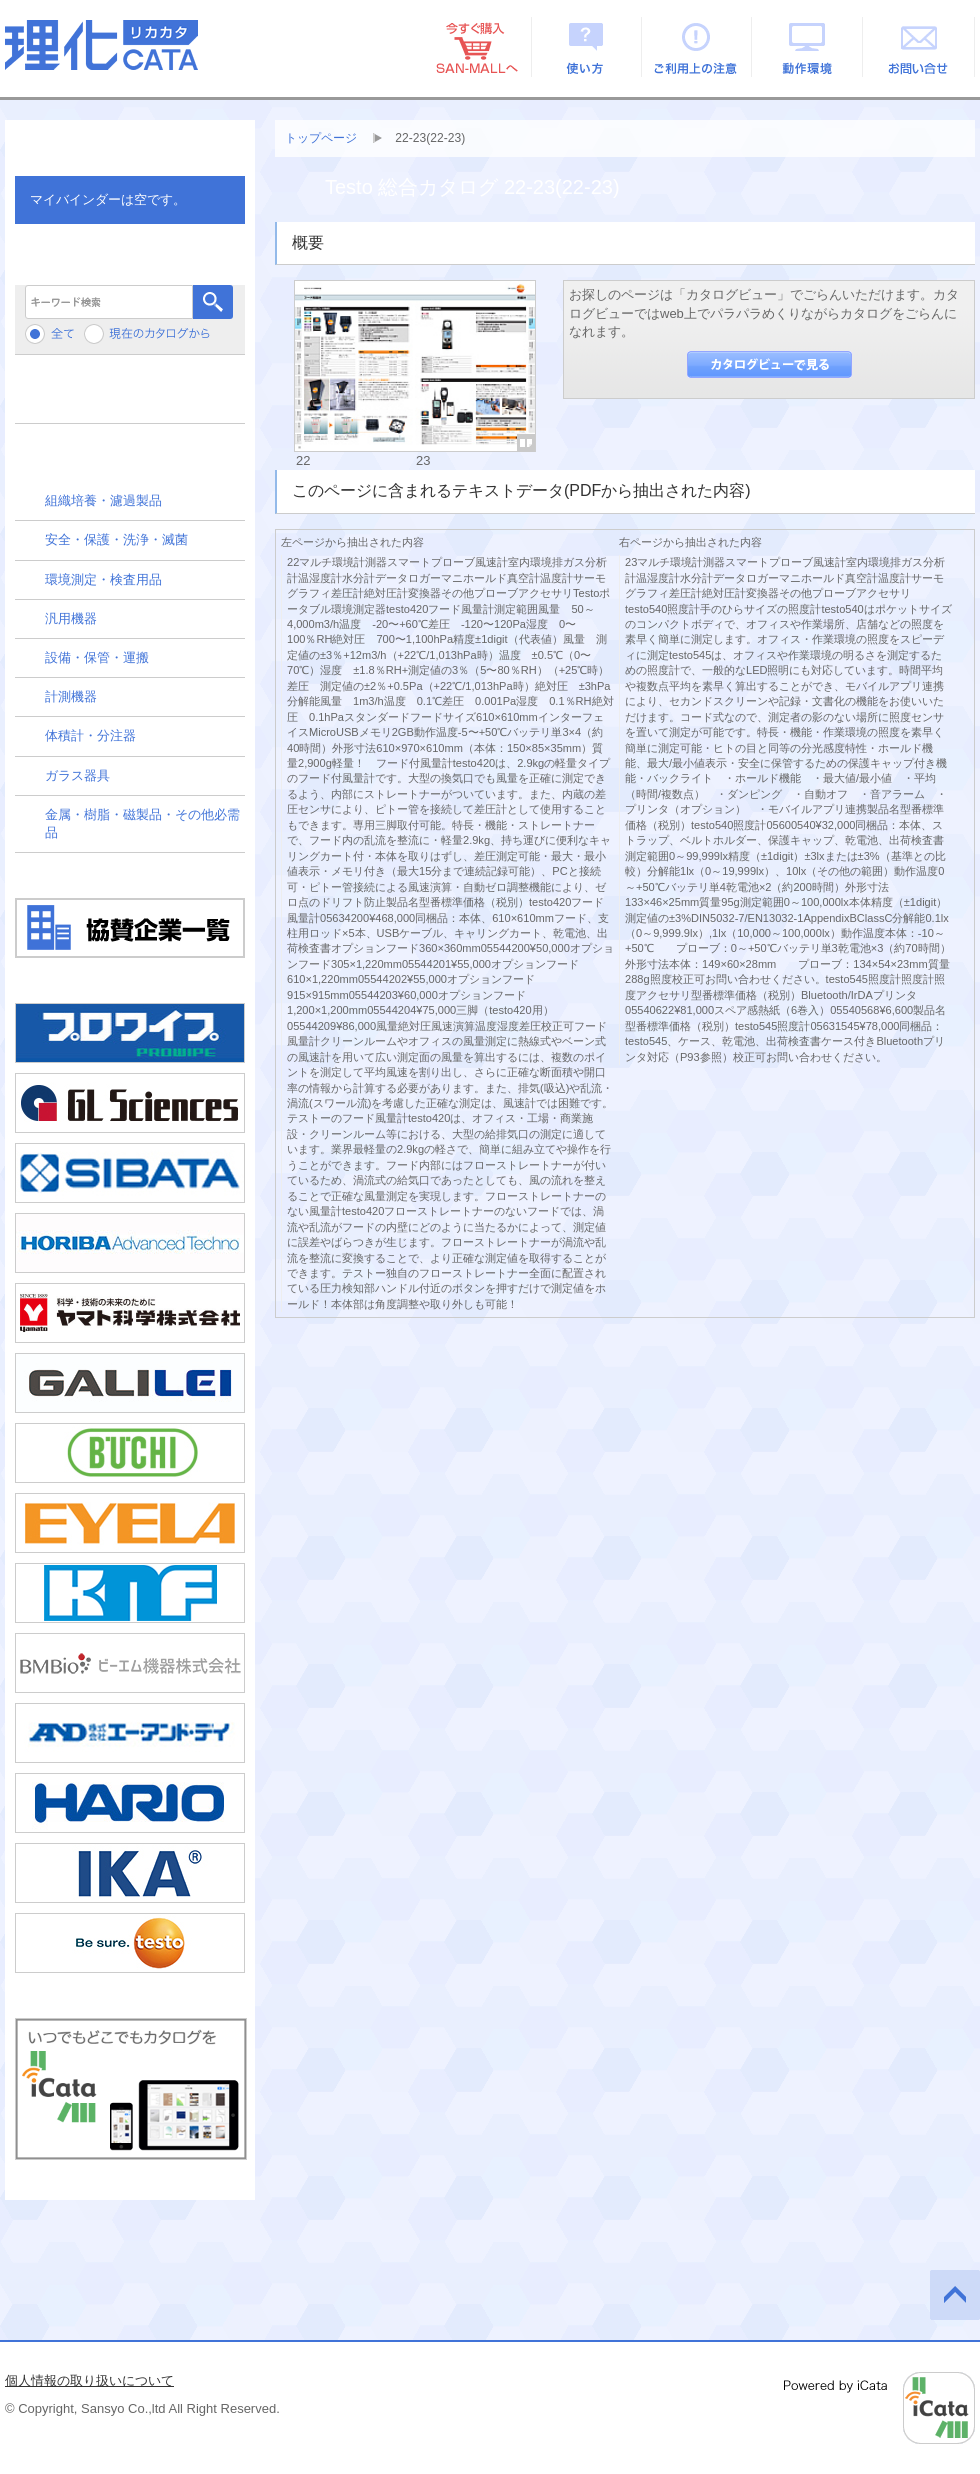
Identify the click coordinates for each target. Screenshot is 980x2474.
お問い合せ (919, 47)
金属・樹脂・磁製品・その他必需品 (142, 823)
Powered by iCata (879, 2408)
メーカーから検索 (130, 396)
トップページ (321, 138)
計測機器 (71, 696)
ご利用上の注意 (697, 47)
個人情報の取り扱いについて (89, 2380)
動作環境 (808, 47)
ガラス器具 (77, 775)
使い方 (586, 47)
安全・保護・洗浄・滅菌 (116, 539)
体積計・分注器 (90, 735)
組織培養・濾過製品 (103, 500)
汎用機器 (71, 618)
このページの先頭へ (955, 2295)
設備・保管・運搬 (97, 657)
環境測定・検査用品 (103, 579)
